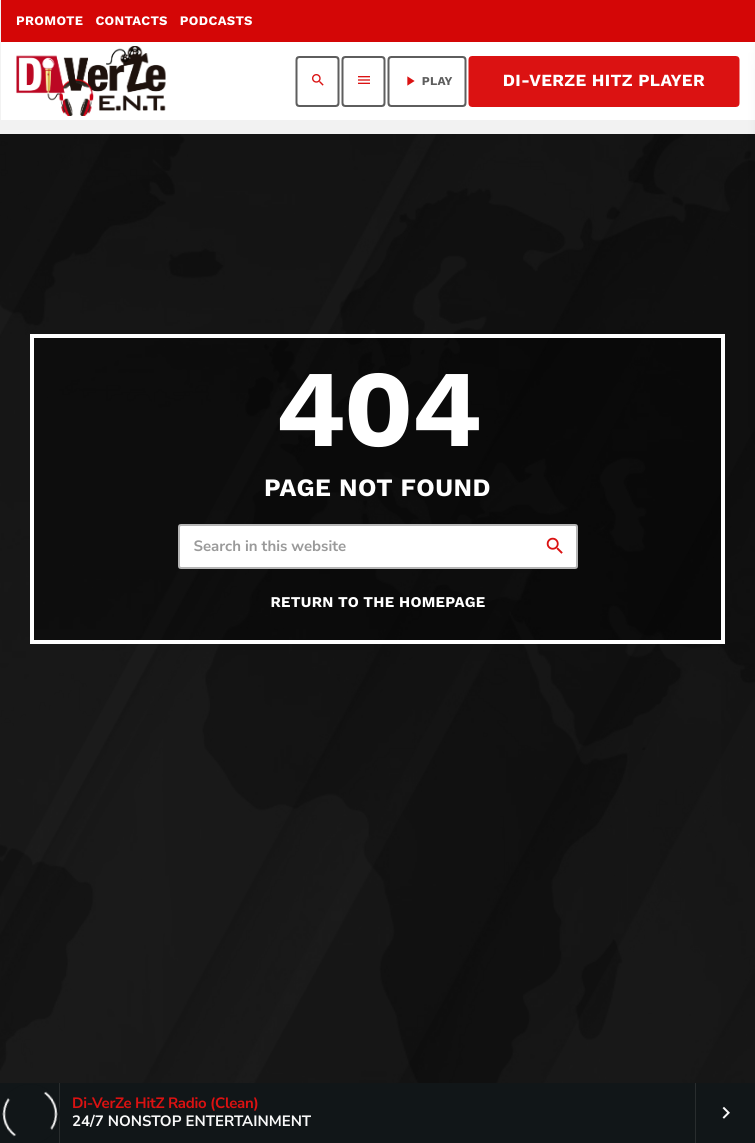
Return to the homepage (377, 602)
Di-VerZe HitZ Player (604, 81)
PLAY (427, 81)
